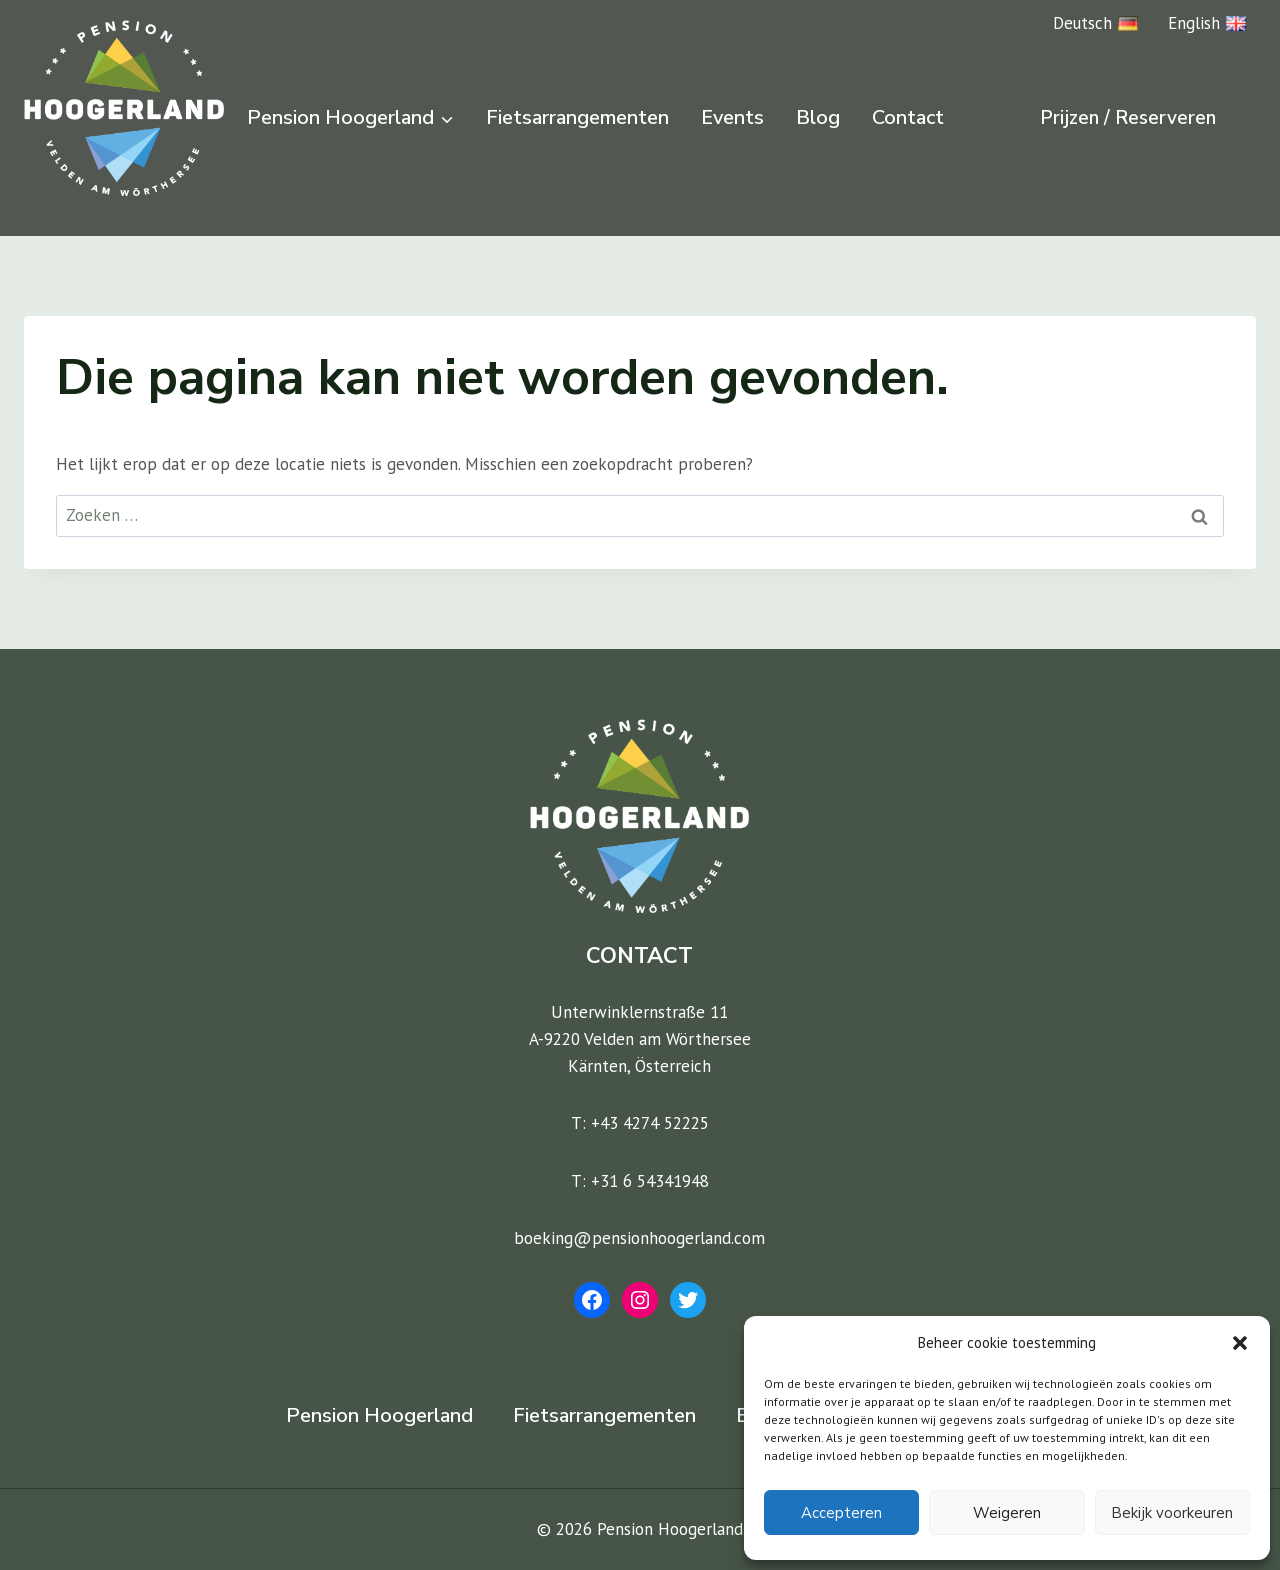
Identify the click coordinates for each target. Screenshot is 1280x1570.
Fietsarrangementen (577, 117)
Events (732, 117)
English (1207, 23)
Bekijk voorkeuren (1172, 1513)
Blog (818, 117)
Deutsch (1095, 23)
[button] (1240, 1343)
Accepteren (841, 1513)
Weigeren (1007, 1513)
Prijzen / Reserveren (1128, 118)
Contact (908, 117)
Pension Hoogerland (379, 1415)
